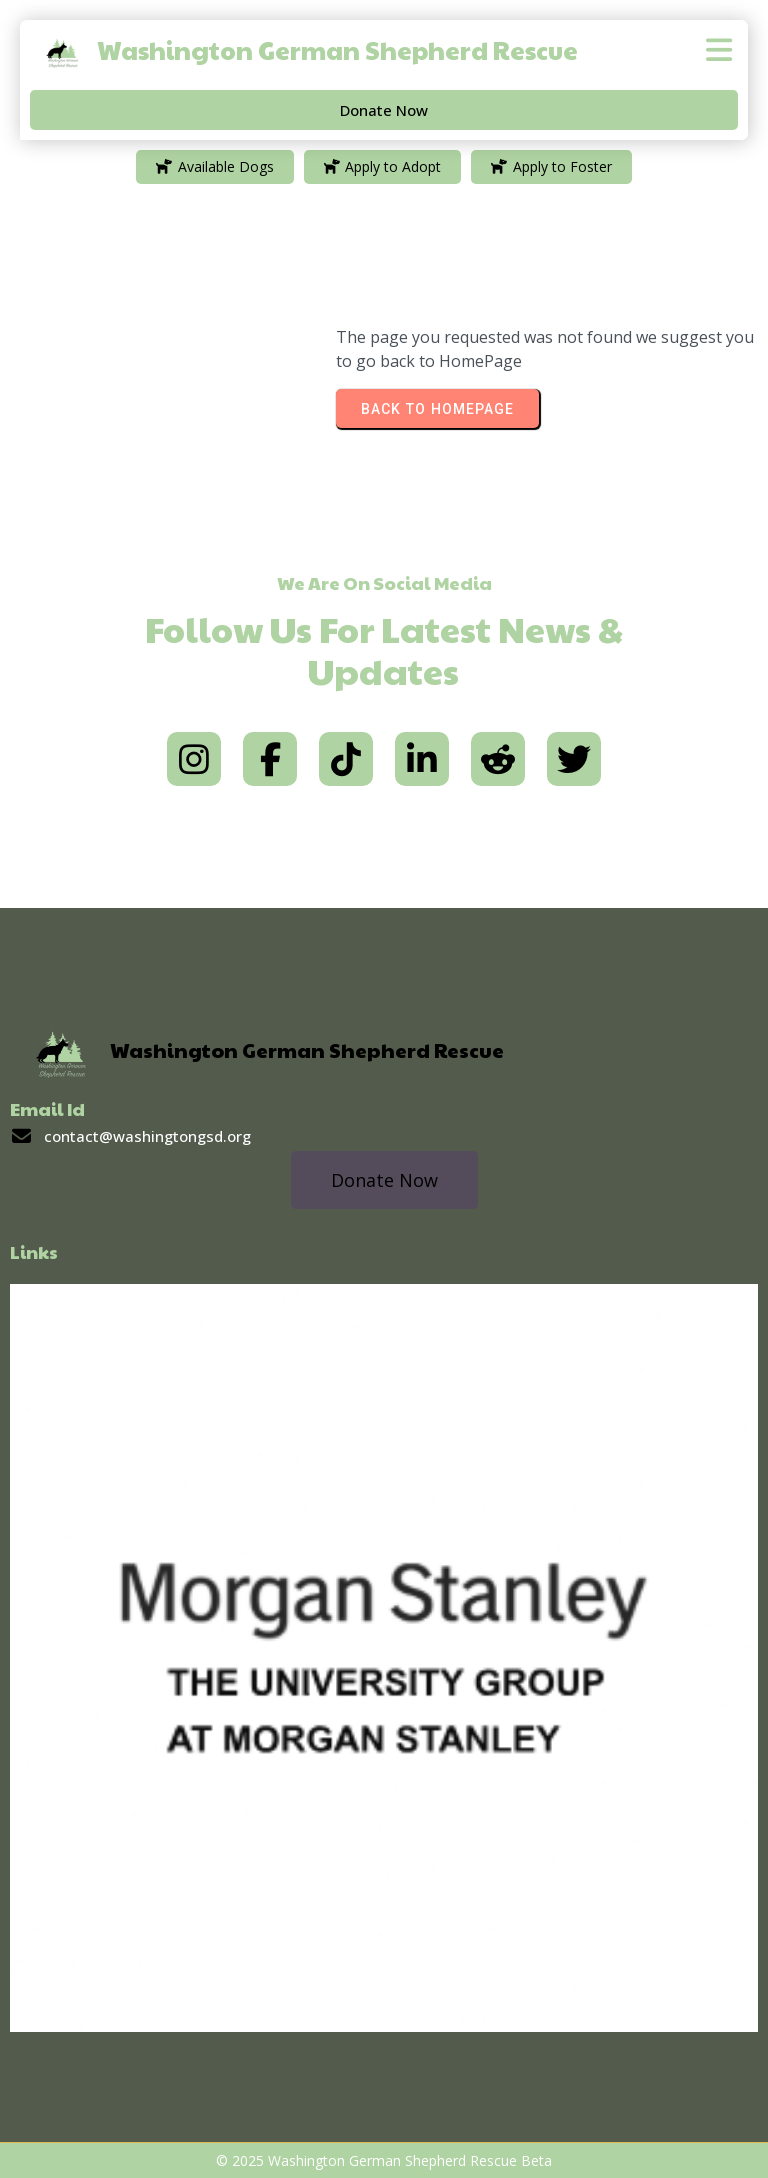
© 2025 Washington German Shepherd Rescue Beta (384, 2160)
